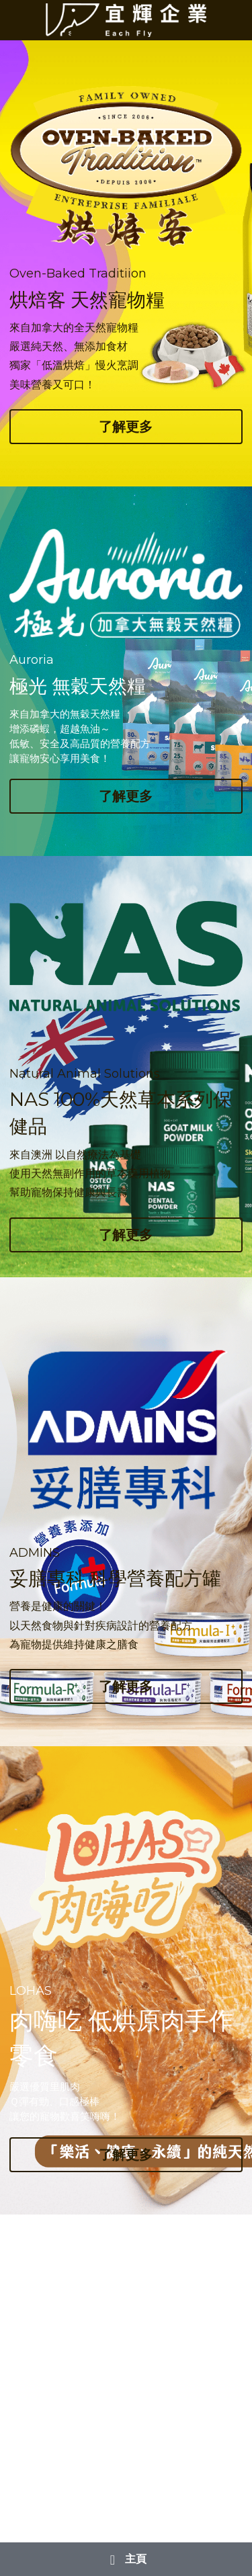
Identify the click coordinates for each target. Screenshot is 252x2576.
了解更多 (126, 427)
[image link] (126, 19)
